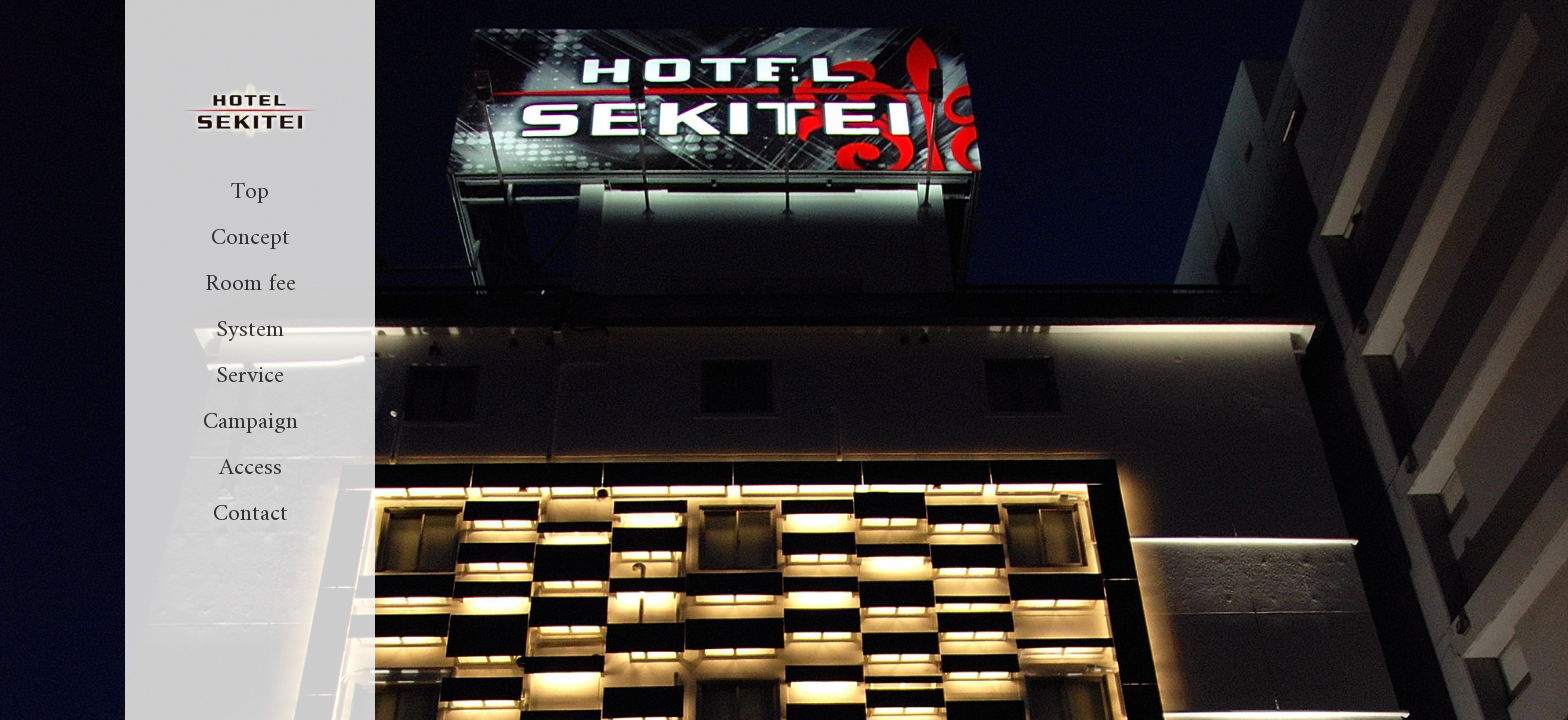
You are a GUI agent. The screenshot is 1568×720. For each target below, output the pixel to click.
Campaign (250, 422)
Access (250, 468)
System (250, 330)
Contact (250, 514)
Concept (250, 238)
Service (250, 376)
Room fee (250, 284)
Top (250, 192)
